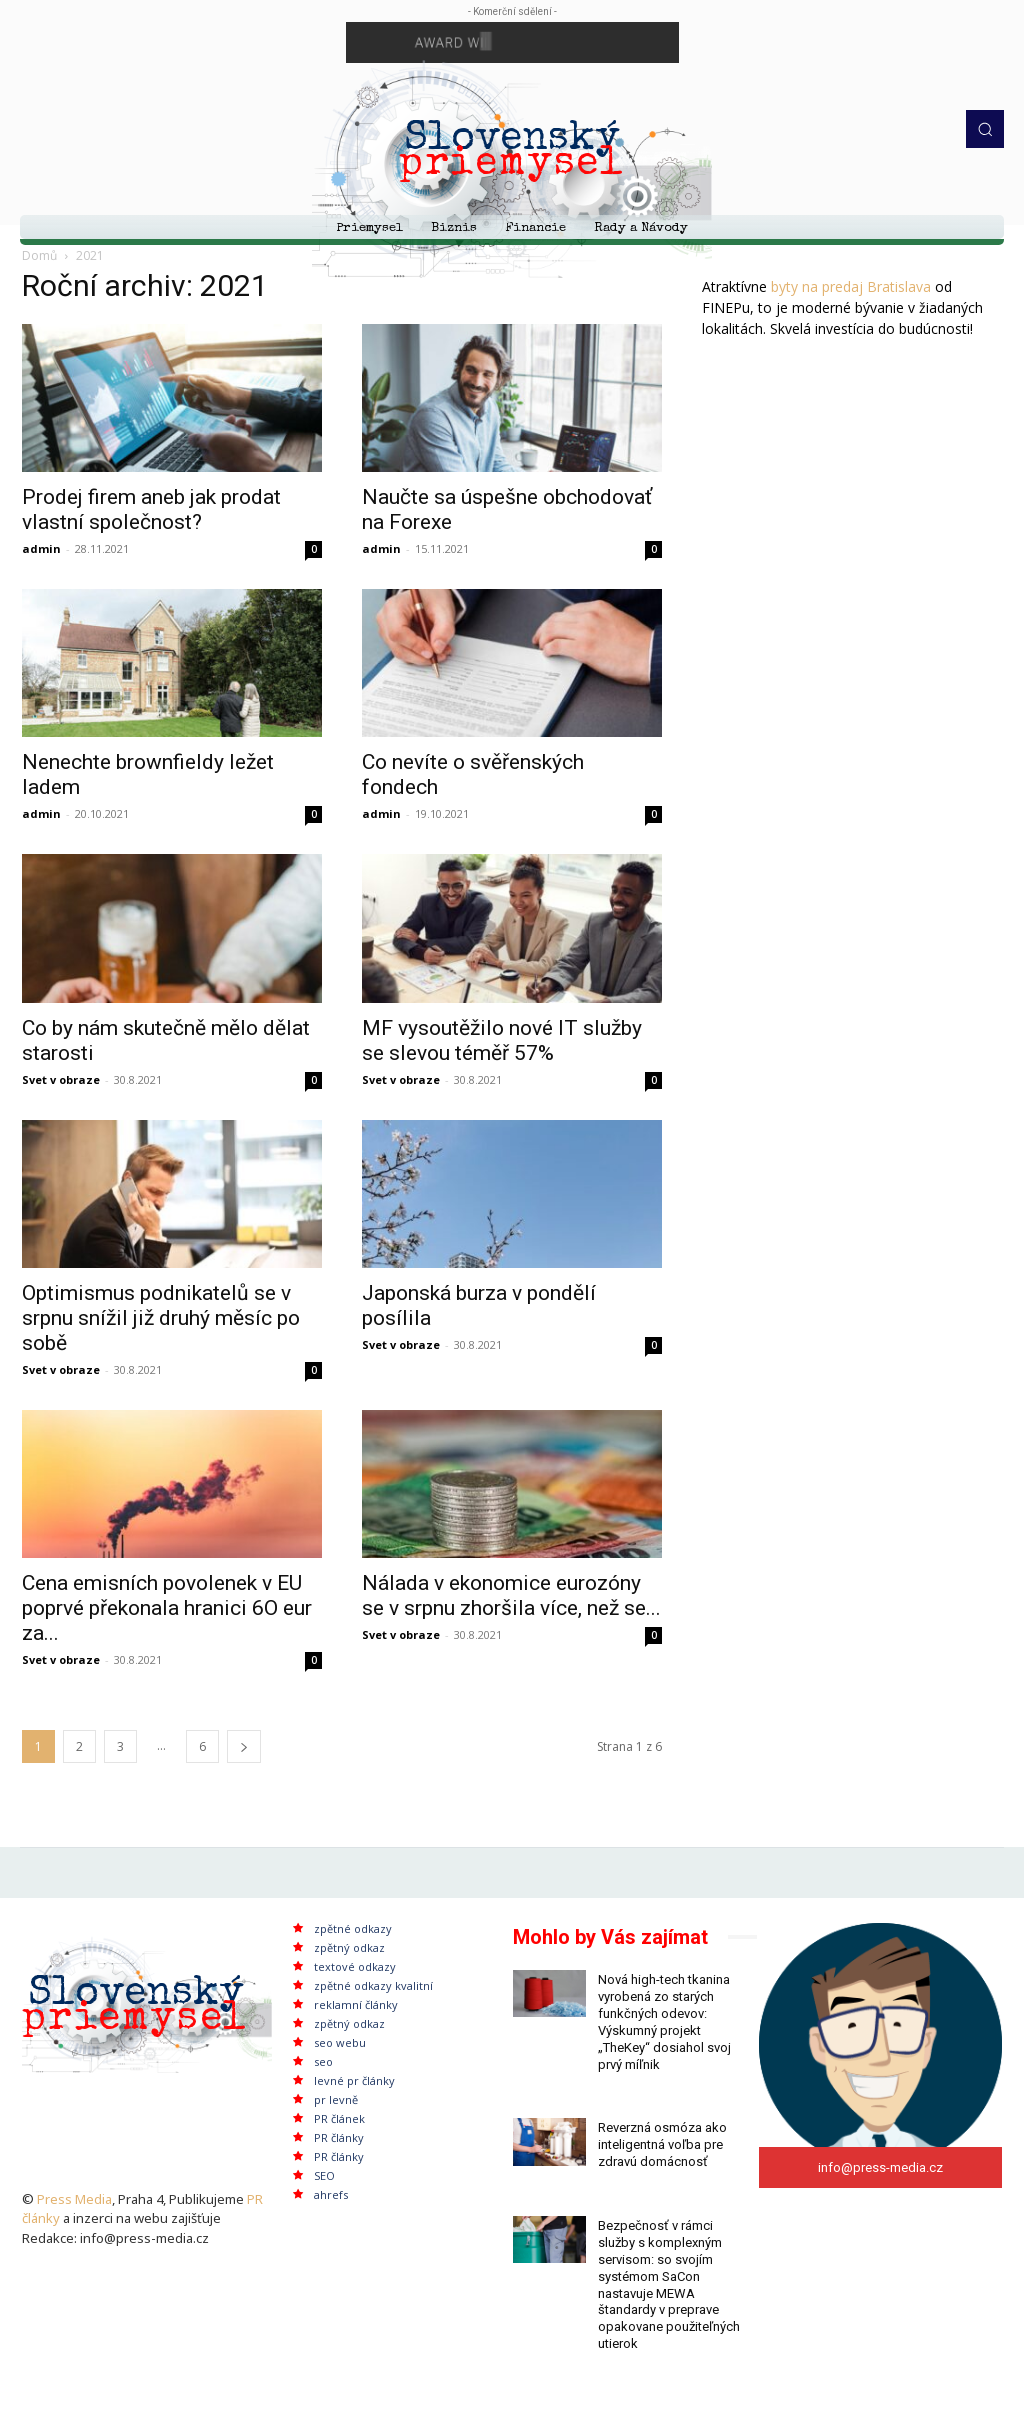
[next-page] (244, 1746)
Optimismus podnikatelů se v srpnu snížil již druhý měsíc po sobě (161, 1318)
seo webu (340, 2042)
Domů (39, 255)
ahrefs (331, 2194)
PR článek (339, 2118)
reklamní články (356, 2004)
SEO (324, 2175)
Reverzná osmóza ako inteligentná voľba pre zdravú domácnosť (662, 2144)
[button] (985, 129)
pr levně (336, 2099)
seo (323, 2061)
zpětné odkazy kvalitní (373, 1985)
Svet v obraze (61, 1079)
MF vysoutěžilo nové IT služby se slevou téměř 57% (502, 1040)
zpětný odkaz (349, 1947)
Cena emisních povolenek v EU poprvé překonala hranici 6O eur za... (167, 1608)
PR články (339, 2137)
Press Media (74, 2199)
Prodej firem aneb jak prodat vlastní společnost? (151, 509)
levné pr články (354, 2080)
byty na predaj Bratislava (851, 286)
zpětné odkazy (353, 1928)
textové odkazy (355, 1966)
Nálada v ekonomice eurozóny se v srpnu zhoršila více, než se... (511, 1595)
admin (41, 548)
